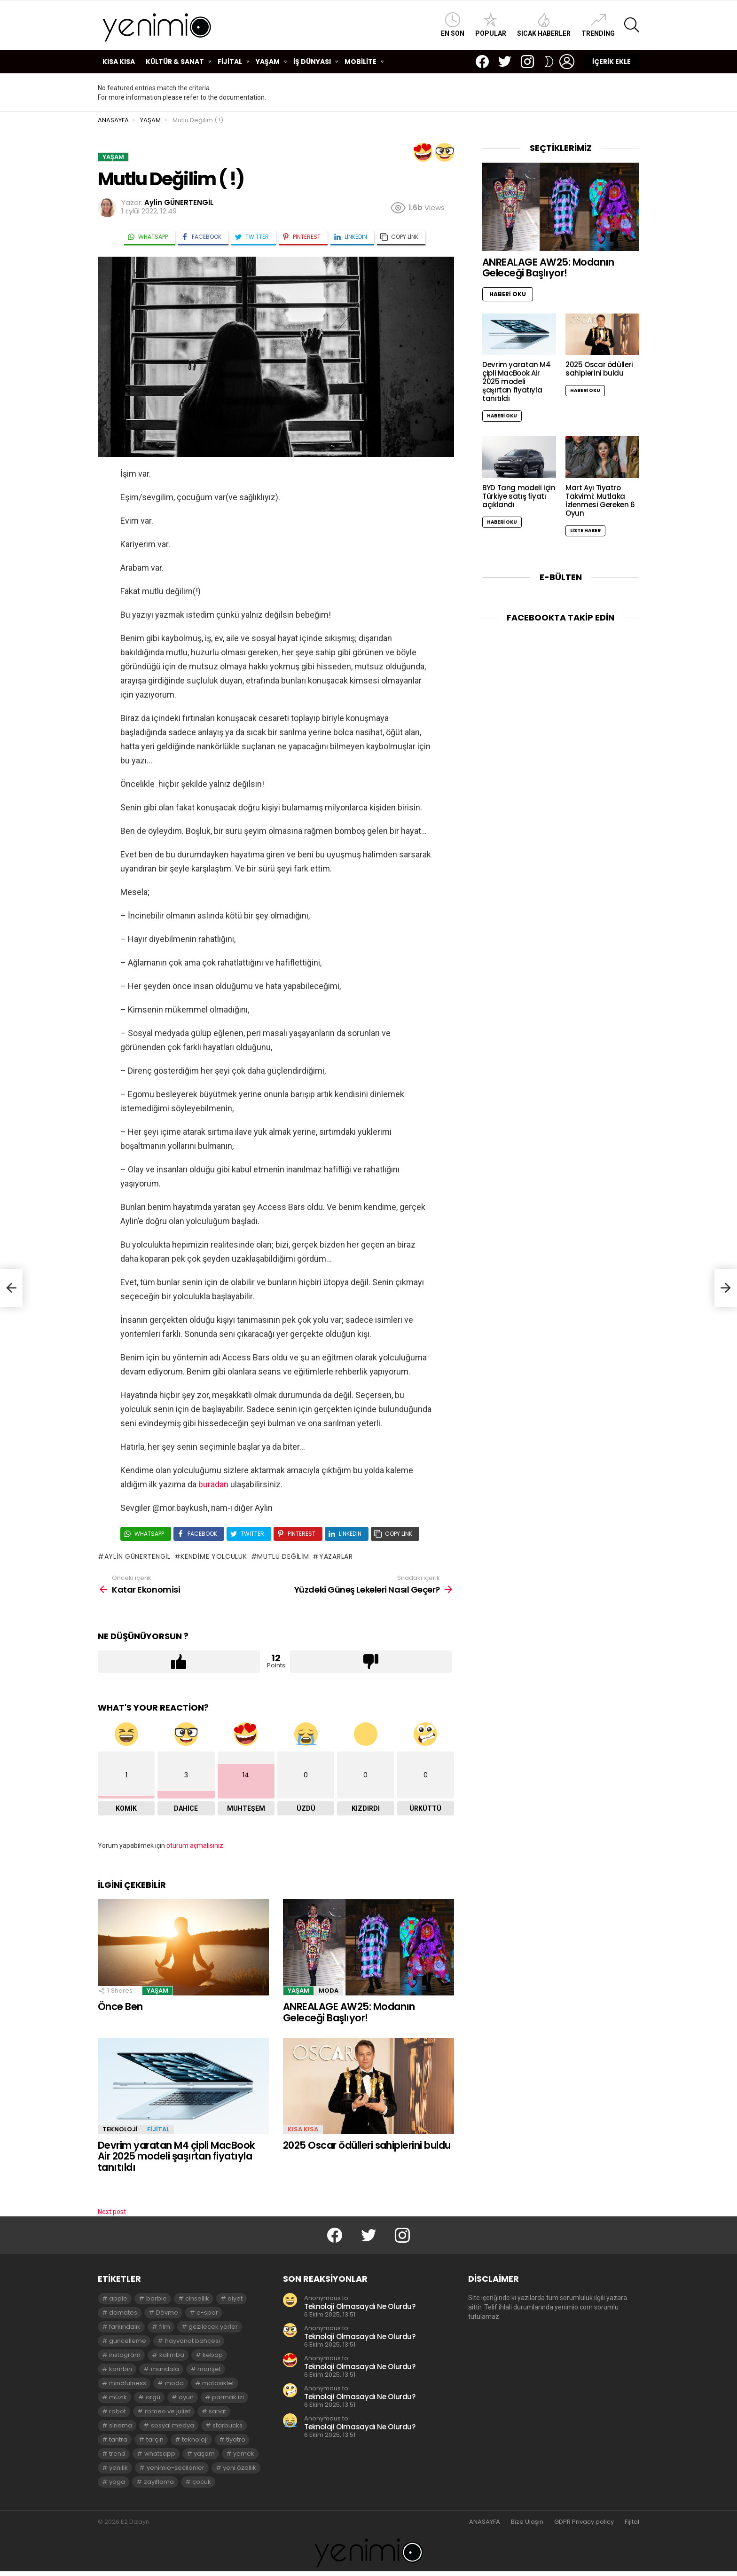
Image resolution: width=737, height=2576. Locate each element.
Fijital (632, 2522)
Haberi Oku (507, 294)
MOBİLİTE (360, 61)
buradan (213, 1484)
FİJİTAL (230, 61)
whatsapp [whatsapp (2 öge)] (159, 2453)
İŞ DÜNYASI (312, 61)
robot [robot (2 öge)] (117, 2411)
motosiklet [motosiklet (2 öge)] (218, 2383)
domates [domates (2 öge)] (123, 2312)
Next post (112, 2211)
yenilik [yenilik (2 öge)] (118, 2467)
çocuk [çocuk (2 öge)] (201, 2481)
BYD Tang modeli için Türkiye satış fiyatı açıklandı (519, 496)
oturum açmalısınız (194, 1845)
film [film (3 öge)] (164, 2326)
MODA (328, 1990)
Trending (598, 24)
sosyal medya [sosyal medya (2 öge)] (172, 2425)
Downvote (371, 1661)
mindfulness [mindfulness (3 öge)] (127, 2383)
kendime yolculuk (213, 1556)
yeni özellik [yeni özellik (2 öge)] (239, 2467)
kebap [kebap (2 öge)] (213, 2354)
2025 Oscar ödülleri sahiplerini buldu (367, 2145)
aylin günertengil (137, 1556)
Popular (490, 24)
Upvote (179, 1661)
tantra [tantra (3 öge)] (118, 2439)
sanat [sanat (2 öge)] (217, 2411)
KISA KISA (118, 61)
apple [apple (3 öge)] (118, 2298)
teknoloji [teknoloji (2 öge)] (195, 2439)
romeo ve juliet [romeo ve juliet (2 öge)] (167, 2411)
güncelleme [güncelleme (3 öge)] (127, 2340)
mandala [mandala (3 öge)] (165, 2368)
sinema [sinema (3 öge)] (120, 2425)
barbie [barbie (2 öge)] (156, 2298)
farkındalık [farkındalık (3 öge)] (125, 2326)
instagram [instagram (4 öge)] (125, 2354)
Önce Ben (120, 2006)
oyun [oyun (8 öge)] (186, 2397)
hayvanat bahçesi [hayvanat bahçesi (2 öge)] (192, 2340)
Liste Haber (585, 530)
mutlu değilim (283, 1556)
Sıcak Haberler (544, 24)
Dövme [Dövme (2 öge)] (167, 2312)
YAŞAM (268, 61)
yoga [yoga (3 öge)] (117, 2481)
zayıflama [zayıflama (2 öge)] (159, 2481)
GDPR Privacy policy (584, 2522)
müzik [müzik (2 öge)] (118, 2397)
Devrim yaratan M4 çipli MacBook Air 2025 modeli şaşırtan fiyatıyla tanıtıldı (176, 2156)
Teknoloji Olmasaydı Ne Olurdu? (360, 2306)
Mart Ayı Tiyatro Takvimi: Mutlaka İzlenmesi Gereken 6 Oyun (600, 500)
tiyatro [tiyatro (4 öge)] (235, 2439)
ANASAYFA (484, 2522)
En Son (452, 24)
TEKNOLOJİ (120, 2129)
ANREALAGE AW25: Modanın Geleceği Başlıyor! (349, 2012)
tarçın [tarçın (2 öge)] (155, 2439)
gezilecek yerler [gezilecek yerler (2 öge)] (213, 2326)
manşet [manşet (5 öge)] (209, 2368)
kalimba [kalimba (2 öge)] (171, 2354)
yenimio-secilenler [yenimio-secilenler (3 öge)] (175, 2467)
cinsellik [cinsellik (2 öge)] (197, 2298)
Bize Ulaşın (527, 2522)
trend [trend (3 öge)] (117, 2453)
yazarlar (336, 1556)
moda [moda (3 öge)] (174, 2383)
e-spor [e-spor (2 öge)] (207, 2312)
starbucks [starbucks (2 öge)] (227, 2425)
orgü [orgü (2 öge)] (153, 2397)
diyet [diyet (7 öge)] (235, 2298)
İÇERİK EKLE (611, 61)
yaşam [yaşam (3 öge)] (204, 2453)
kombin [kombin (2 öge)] (120, 2368)
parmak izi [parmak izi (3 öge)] (228, 2397)
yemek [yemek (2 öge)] (243, 2453)
